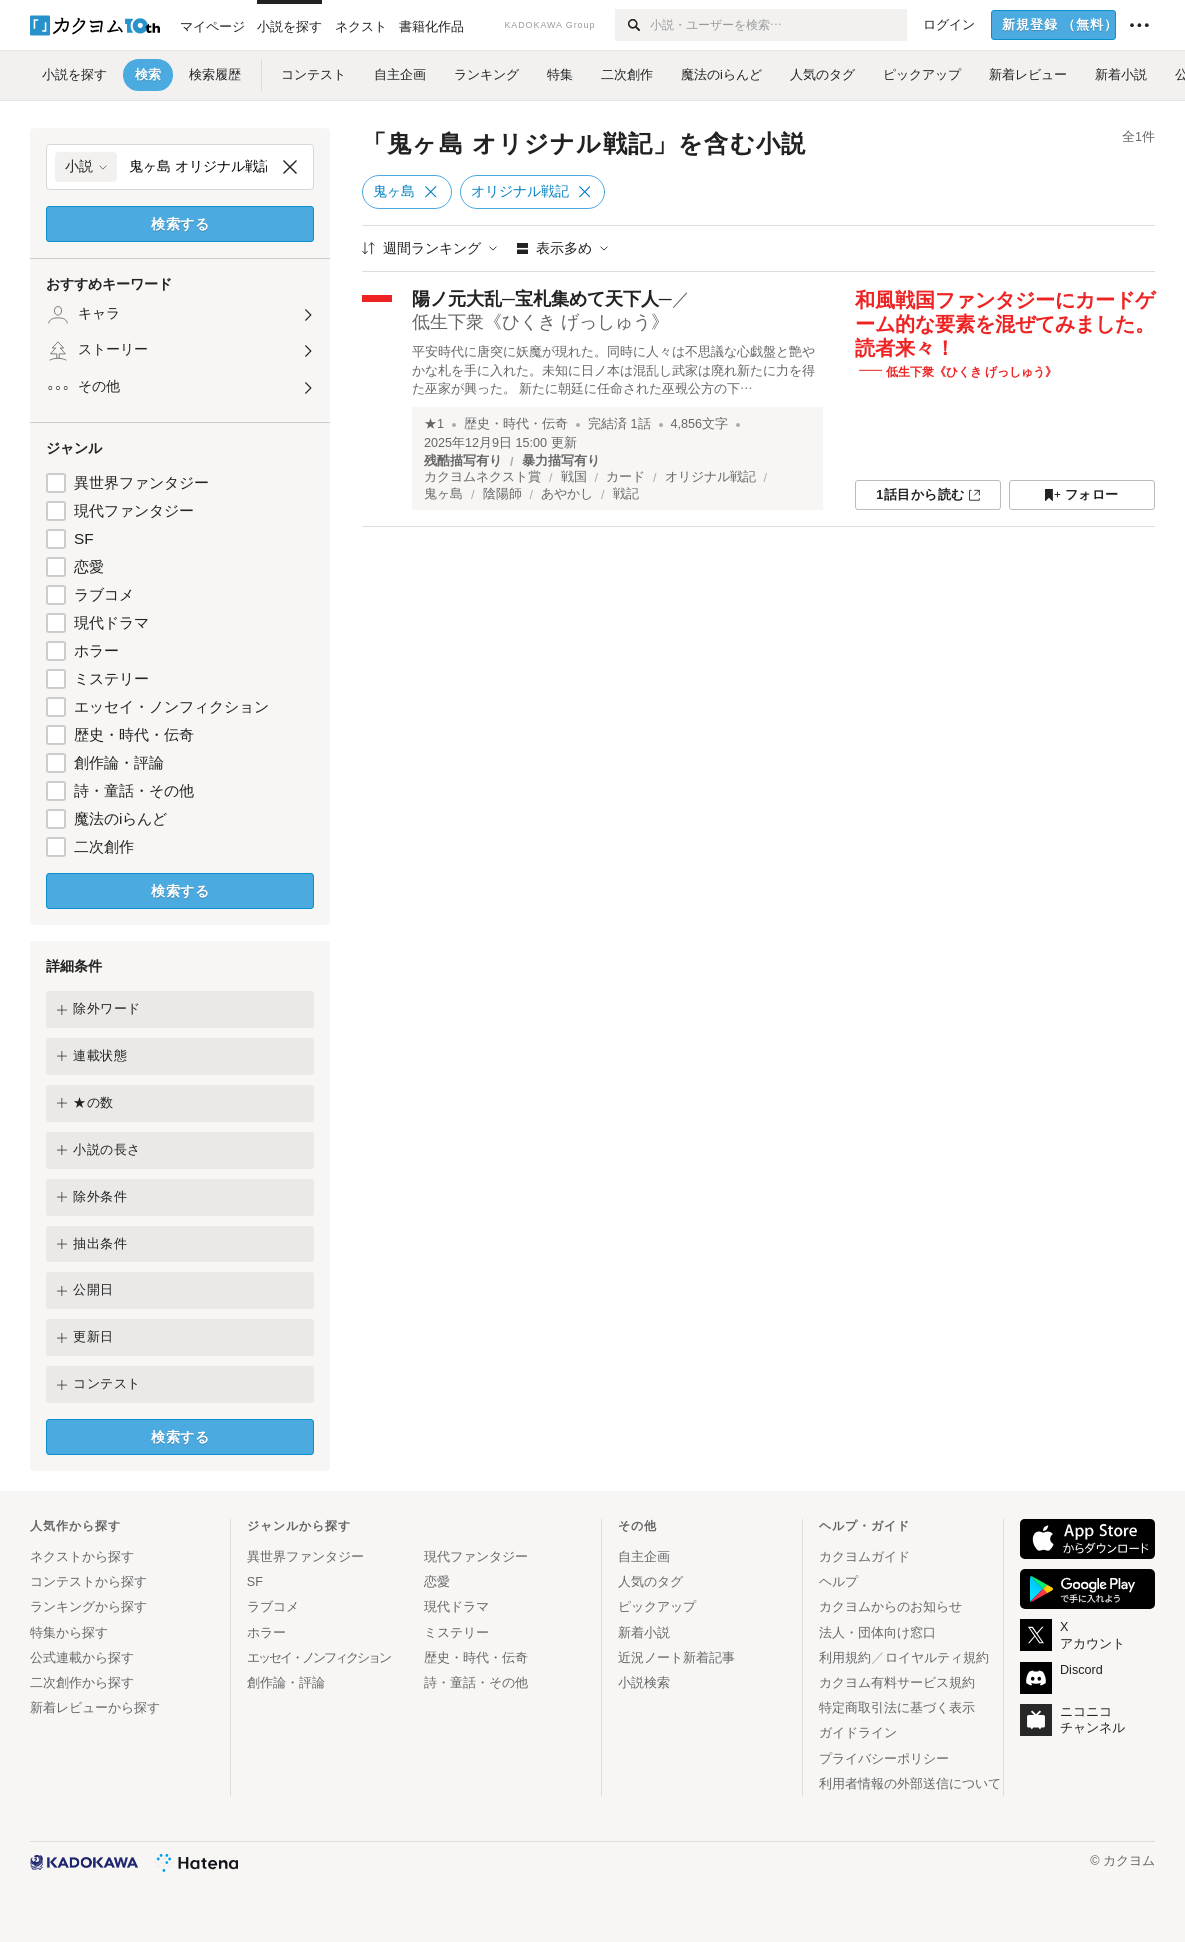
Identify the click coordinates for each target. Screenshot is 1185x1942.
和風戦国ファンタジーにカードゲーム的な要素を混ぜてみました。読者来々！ (1005, 324)
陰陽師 (502, 494)
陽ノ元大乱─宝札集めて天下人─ (542, 299)
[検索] (632, 25)
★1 (434, 424)
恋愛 (89, 566)
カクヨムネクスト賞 (482, 477)
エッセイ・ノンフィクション (171, 706)
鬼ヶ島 (443, 494)
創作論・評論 (119, 762)
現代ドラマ (111, 622)
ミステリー (111, 678)
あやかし (567, 494)
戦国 (574, 477)
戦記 (626, 494)
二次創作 (104, 846)
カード (625, 477)
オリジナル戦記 (710, 477)
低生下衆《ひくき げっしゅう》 (540, 322)
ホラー (96, 650)
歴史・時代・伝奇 (134, 734)
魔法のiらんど (120, 818)
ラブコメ (104, 594)
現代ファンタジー (134, 510)
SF (84, 538)
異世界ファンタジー (141, 482)
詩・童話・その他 (134, 790)
